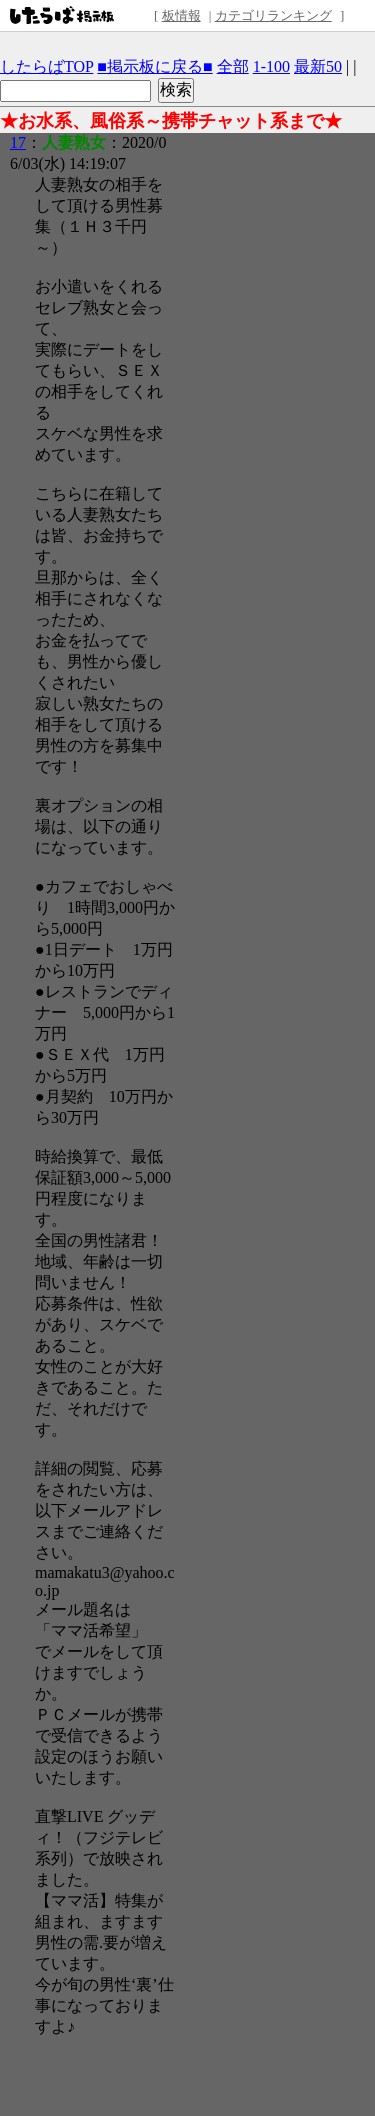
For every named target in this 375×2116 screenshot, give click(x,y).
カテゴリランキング (273, 15)
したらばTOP (46, 66)
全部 (233, 66)
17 (18, 142)
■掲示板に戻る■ (154, 66)
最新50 (318, 66)
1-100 (271, 66)
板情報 (181, 15)
